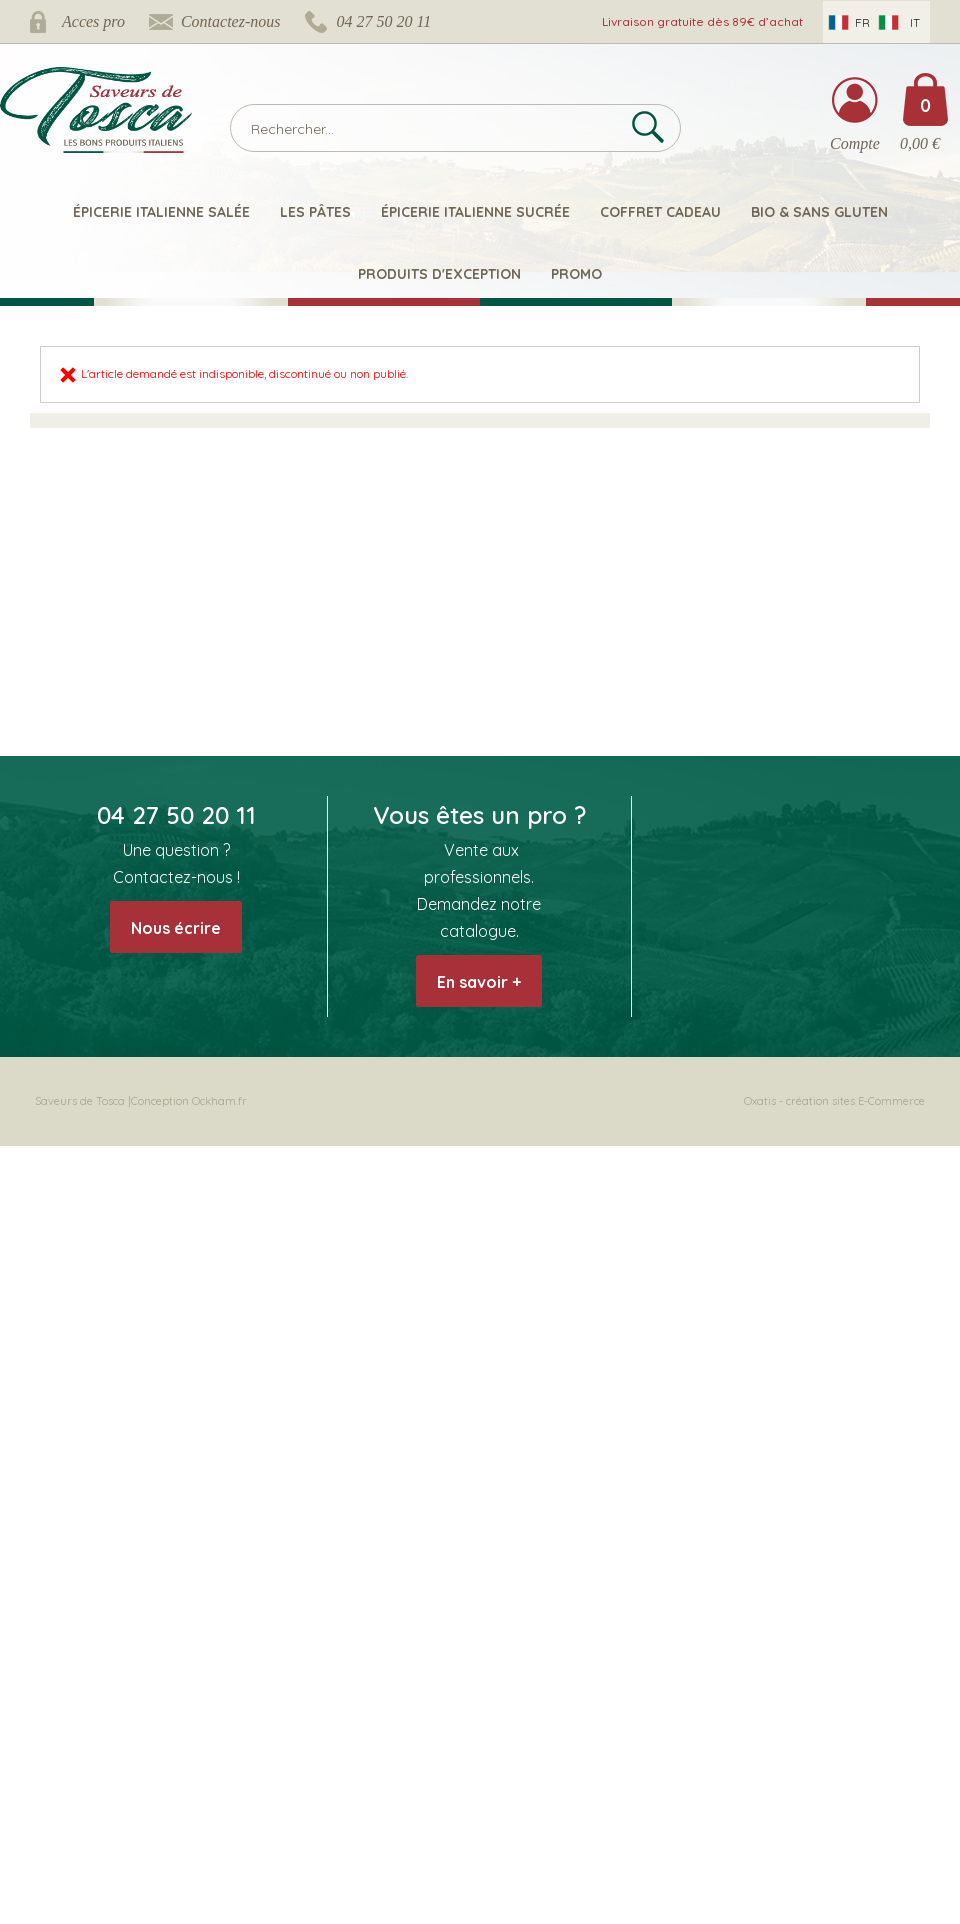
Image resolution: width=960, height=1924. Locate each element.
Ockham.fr (219, 1101)
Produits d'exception (439, 274)
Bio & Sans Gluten (819, 212)
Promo (576, 274)
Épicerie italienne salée (161, 212)
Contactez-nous (231, 21)
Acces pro (93, 21)
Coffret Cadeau (660, 212)
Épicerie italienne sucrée (475, 212)
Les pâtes (315, 212)
